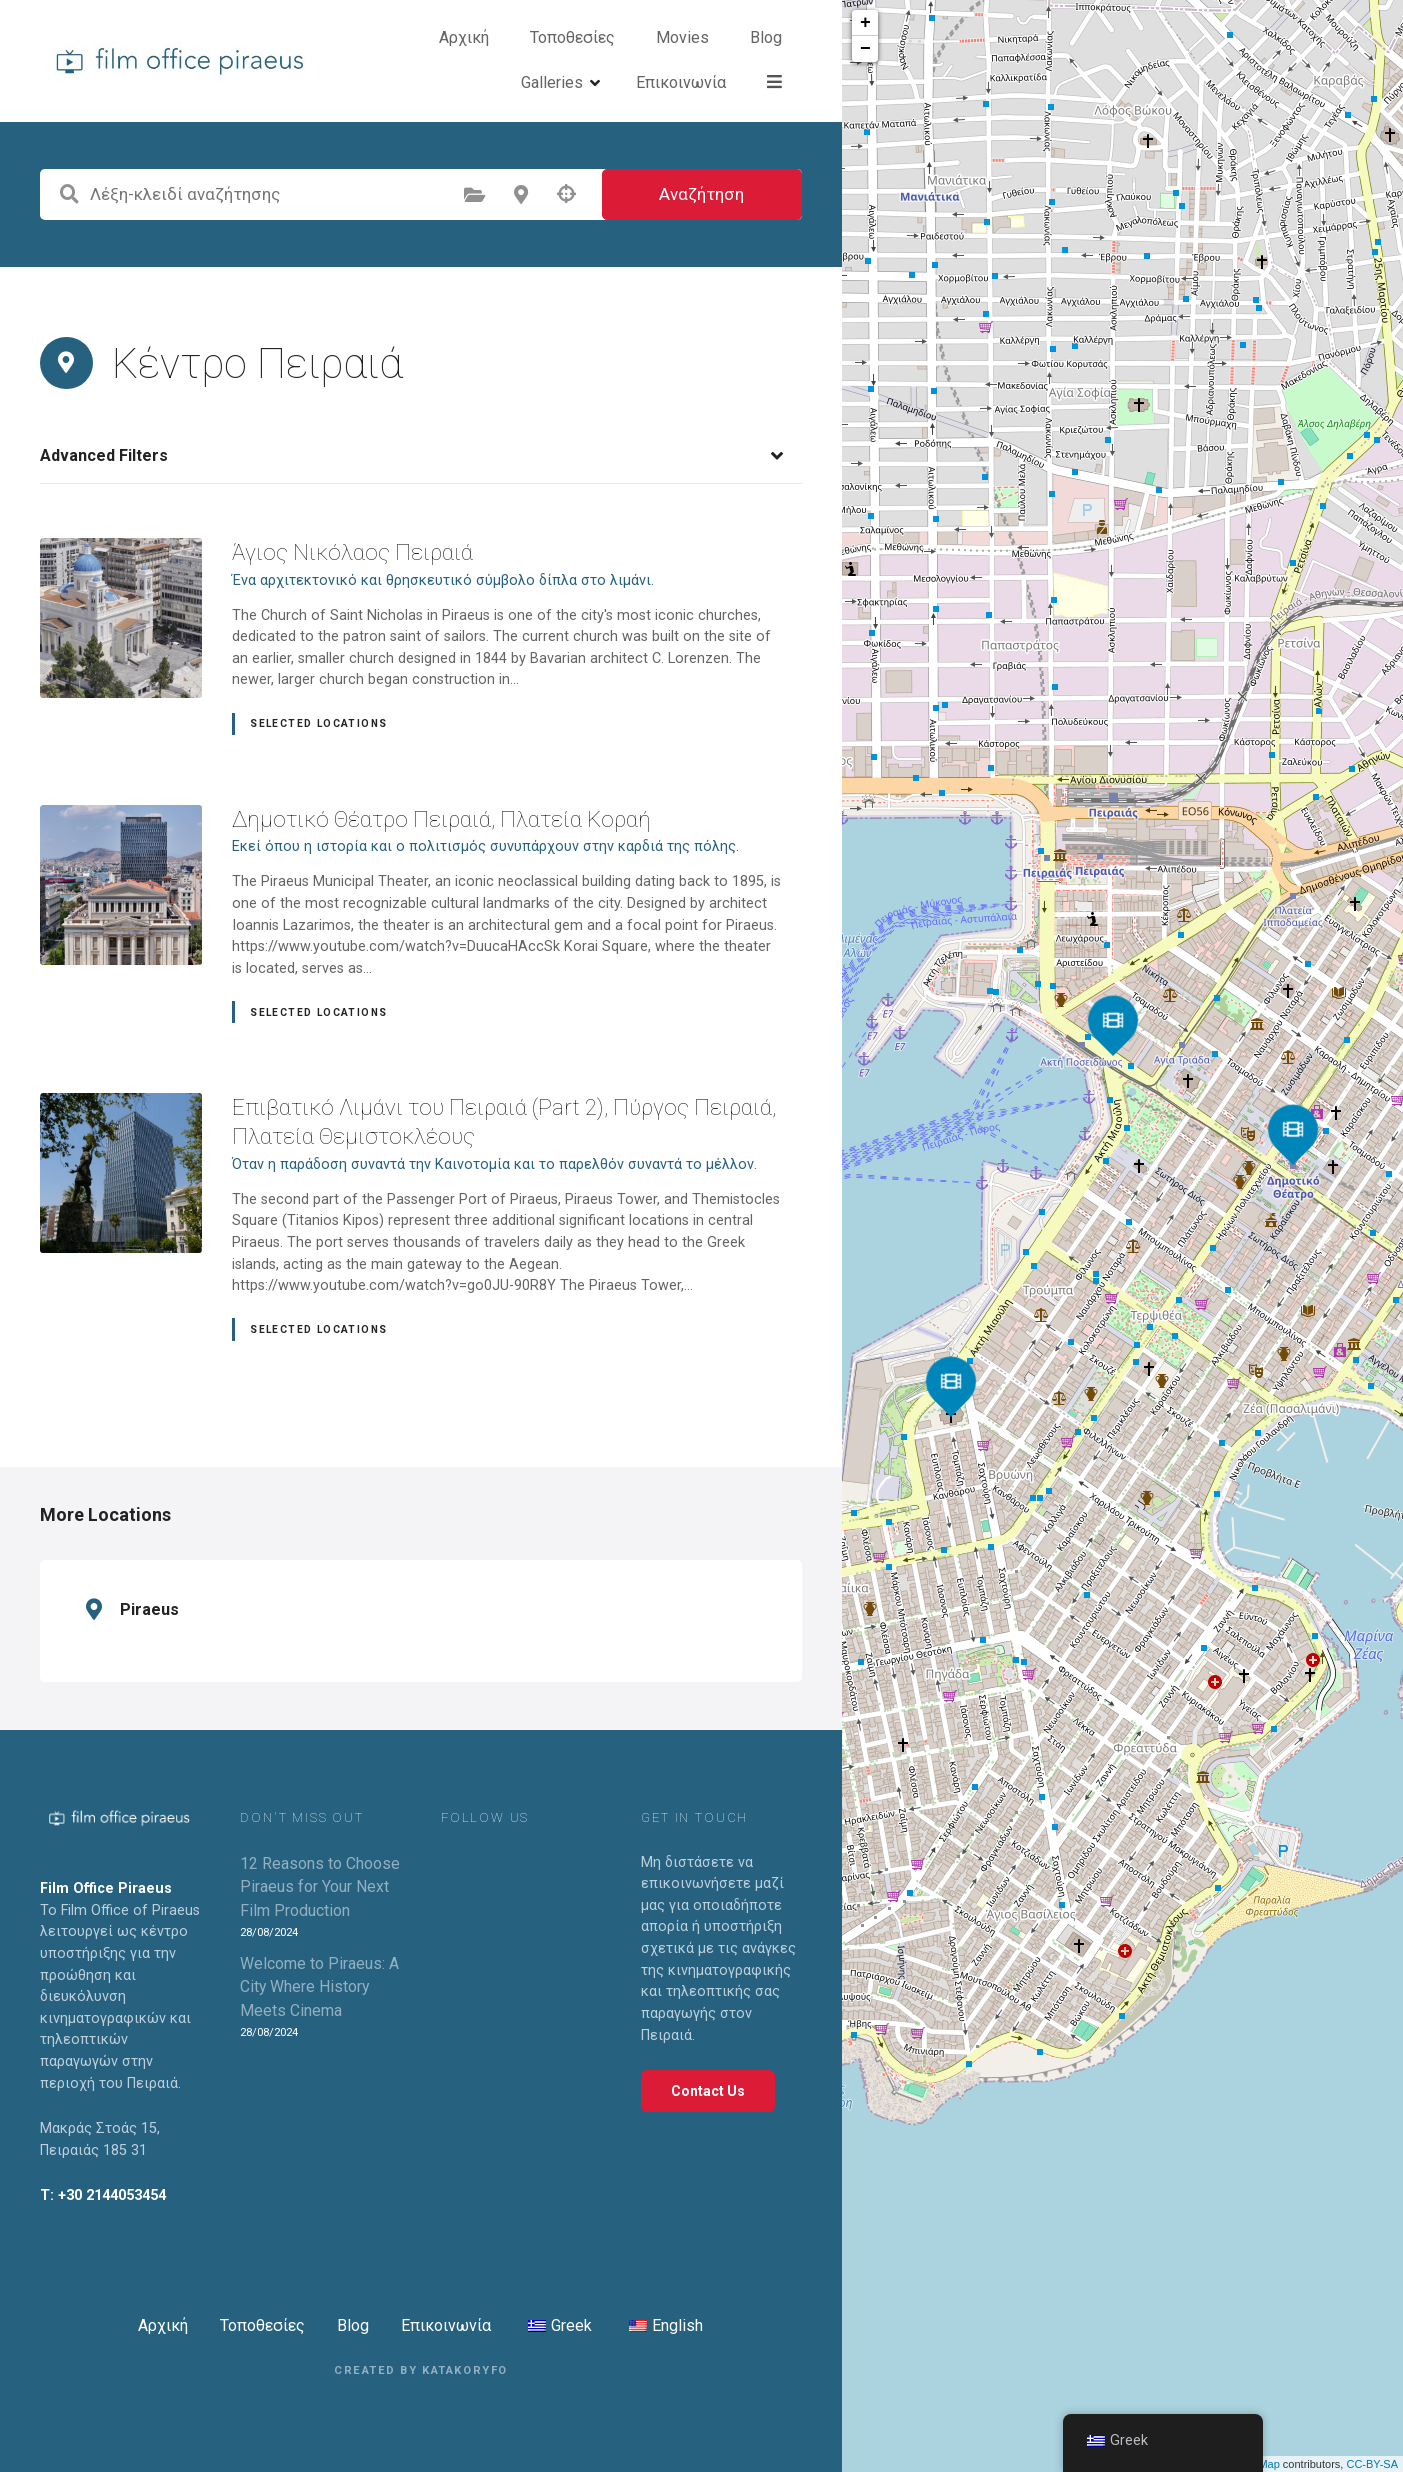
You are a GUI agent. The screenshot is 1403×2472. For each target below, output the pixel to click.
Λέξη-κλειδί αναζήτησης (69, 197)
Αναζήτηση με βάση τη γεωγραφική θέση (567, 197)
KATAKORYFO (465, 2373)
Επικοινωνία (446, 2328)
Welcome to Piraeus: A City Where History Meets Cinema (319, 1989)
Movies (627, 61)
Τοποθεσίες (517, 61)
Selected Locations (318, 726)
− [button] (865, 49)
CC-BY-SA (1372, 2464)
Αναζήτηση (701, 197)
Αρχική (409, 61)
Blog (711, 61)
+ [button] (865, 23)
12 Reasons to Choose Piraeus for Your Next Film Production (320, 1889)
